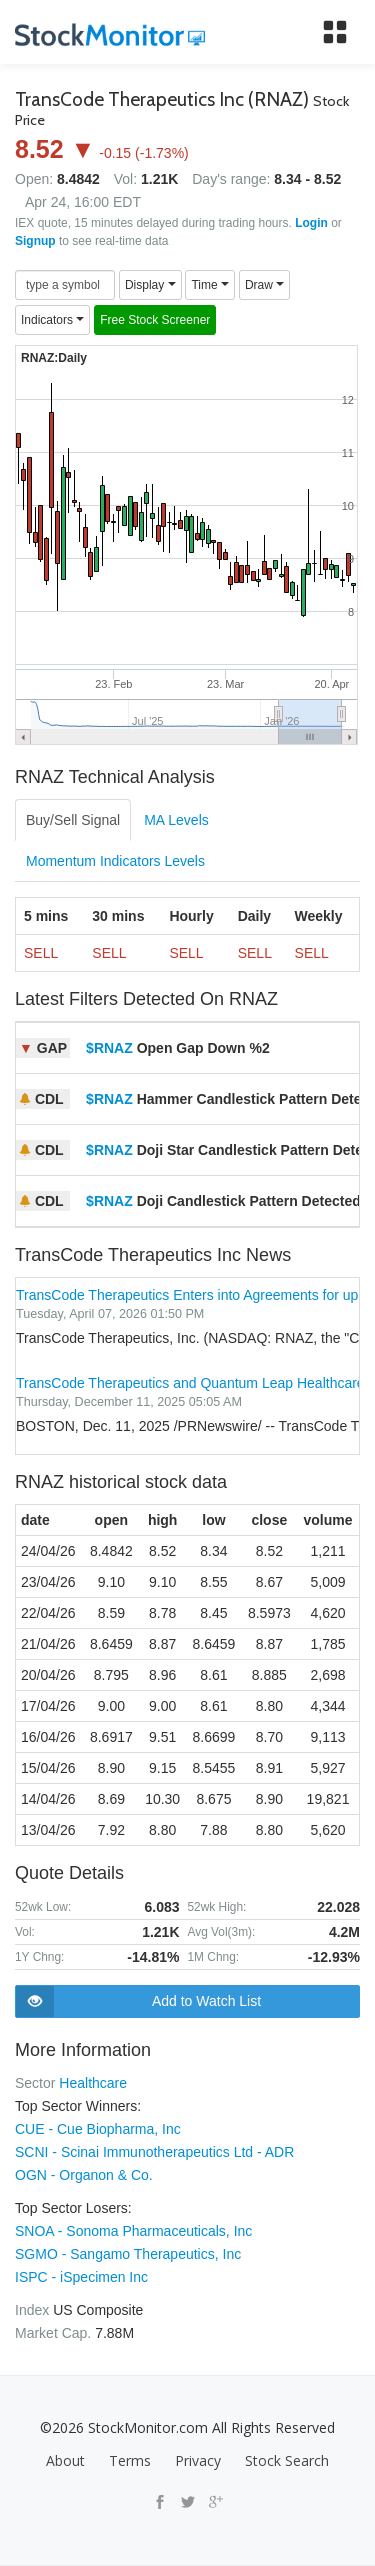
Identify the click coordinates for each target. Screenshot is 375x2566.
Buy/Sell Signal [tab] (73, 820)
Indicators (52, 320)
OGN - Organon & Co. (84, 2175)
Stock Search (287, 2460)
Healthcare (93, 2083)
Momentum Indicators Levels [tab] (115, 861)
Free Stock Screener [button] (155, 320)
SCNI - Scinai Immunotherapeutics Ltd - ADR (154, 2152)
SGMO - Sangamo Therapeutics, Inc (128, 2254)
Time (210, 285)
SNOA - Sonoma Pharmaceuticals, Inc (133, 2231)
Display (150, 285)
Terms (130, 2460)
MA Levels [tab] (176, 820)
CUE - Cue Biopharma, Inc (98, 2129)
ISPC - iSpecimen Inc (81, 2277)
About (65, 2460)
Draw (264, 285)
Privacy (198, 2460)
